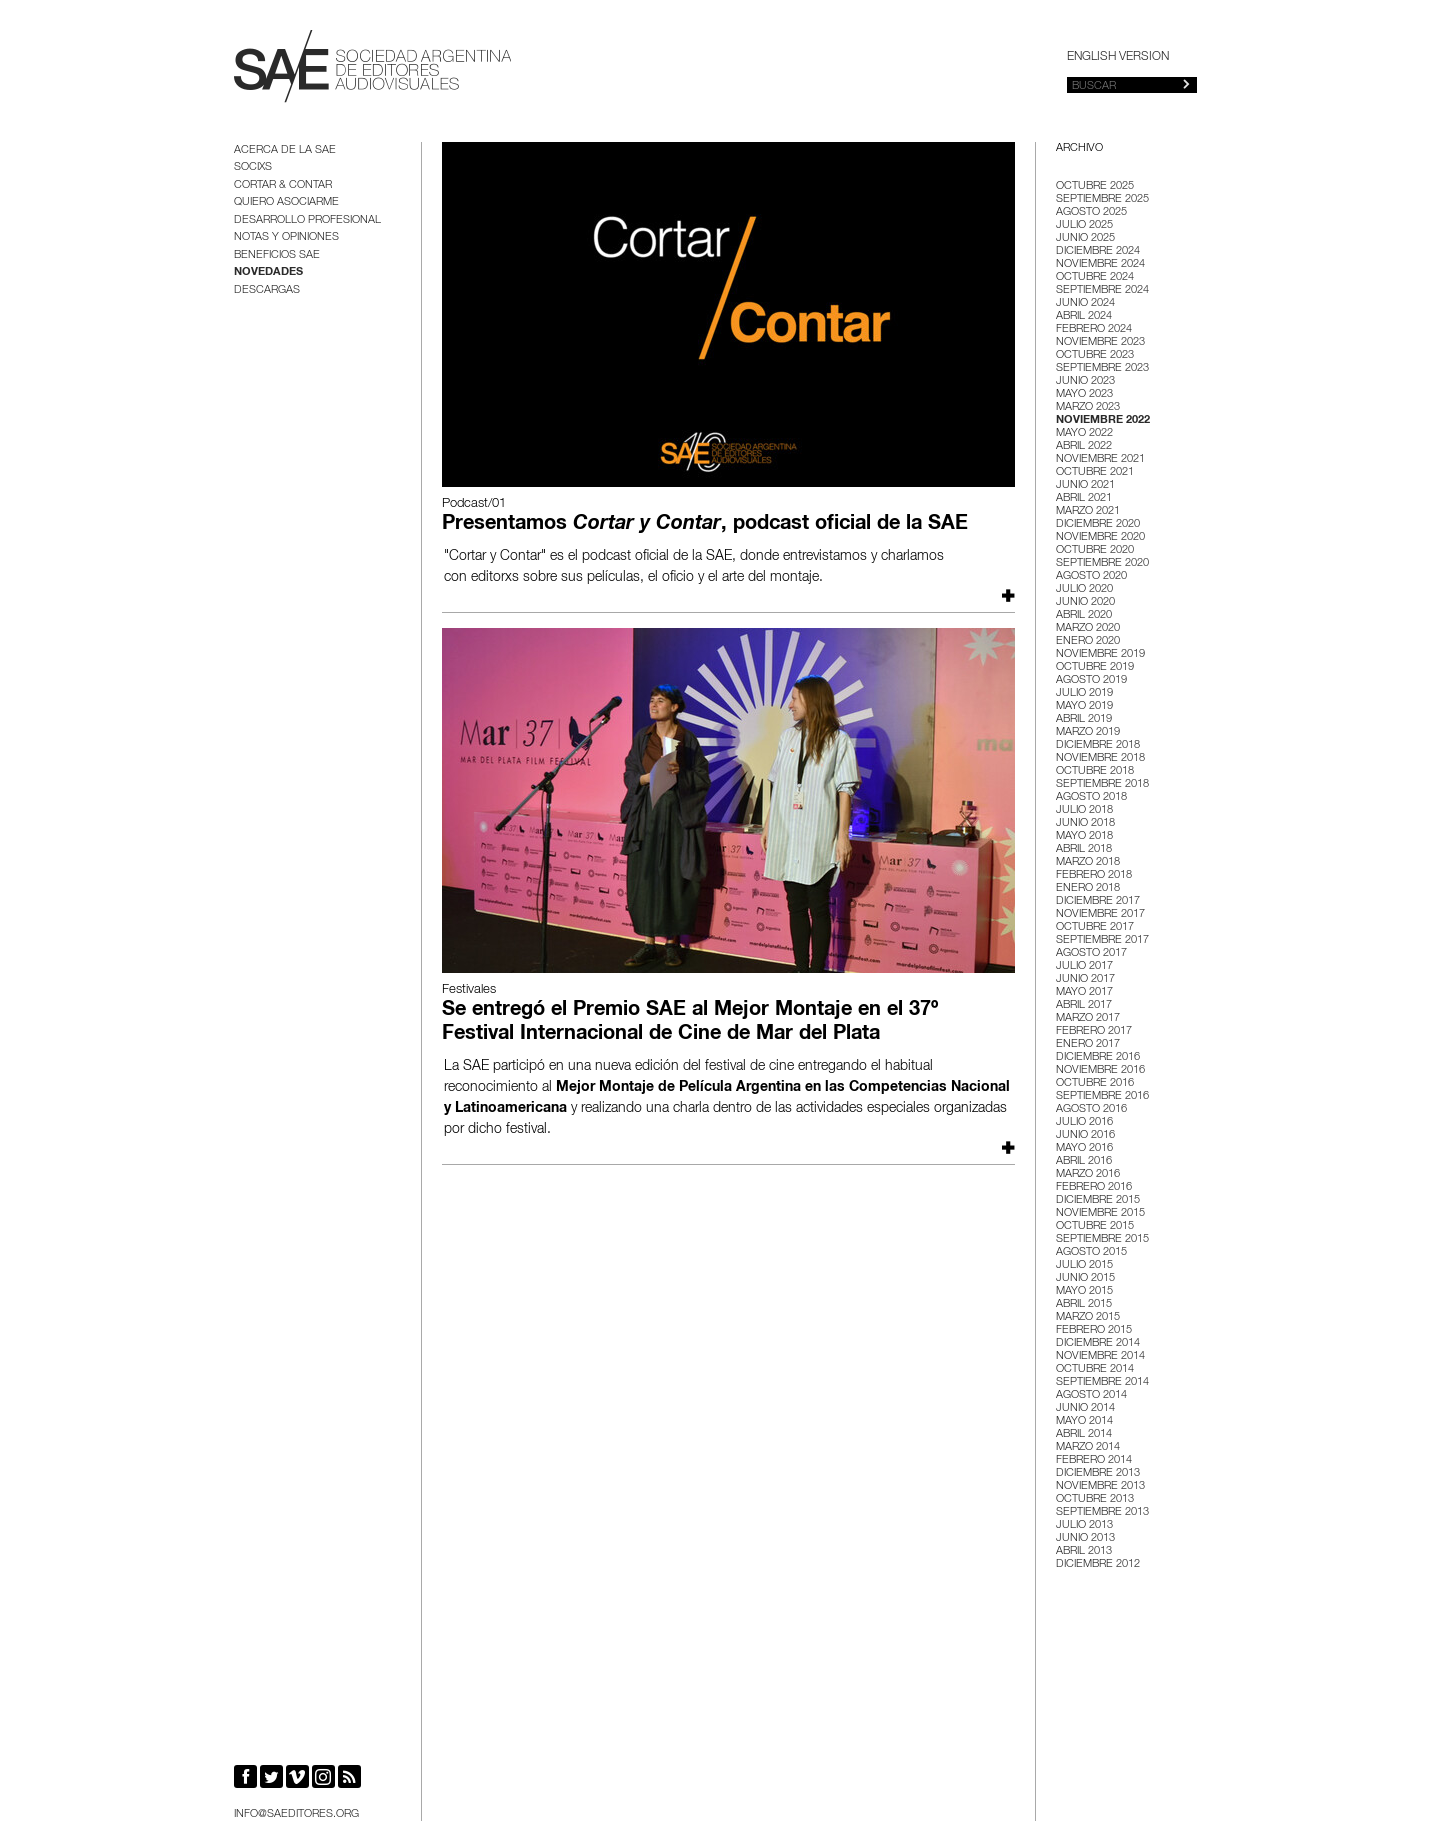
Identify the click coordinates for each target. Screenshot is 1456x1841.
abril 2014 (1084, 1434)
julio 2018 (1084, 810)
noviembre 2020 (1100, 537)
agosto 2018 (1091, 797)
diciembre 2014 (1098, 1343)
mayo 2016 (1084, 1148)
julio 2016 (1084, 1122)
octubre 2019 (1095, 667)
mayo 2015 (1084, 1291)
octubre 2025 (1095, 186)
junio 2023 (1085, 381)
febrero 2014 (1094, 1460)
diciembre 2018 (1098, 745)
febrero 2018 (1094, 875)
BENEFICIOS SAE (277, 255)
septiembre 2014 (1102, 1382)
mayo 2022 (1084, 433)
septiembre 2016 (1102, 1096)
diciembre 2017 (1098, 901)
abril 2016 (1084, 1161)
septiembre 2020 (1102, 563)
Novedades (268, 272)
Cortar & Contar (283, 185)
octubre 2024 (1095, 277)
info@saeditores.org (296, 1814)
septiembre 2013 (1102, 1512)
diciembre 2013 (1098, 1473)
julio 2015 (1084, 1265)
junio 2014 (1085, 1408)
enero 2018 (1088, 888)
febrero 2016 (1094, 1187)
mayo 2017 (1084, 992)
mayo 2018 (1084, 836)
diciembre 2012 (1098, 1564)
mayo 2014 (1084, 1421)
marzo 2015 (1088, 1317)
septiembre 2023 (1102, 368)
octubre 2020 (1095, 550)
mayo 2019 (1084, 706)
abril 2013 (1084, 1551)
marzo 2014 (1088, 1447)
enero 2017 (1088, 1044)
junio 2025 (1085, 238)
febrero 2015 (1094, 1330)
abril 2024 (1084, 316)
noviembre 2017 (1100, 914)
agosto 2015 (1091, 1252)
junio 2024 (1085, 303)
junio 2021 (1085, 485)
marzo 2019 (1088, 732)
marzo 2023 (1088, 407)
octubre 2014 (1095, 1369)
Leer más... (1006, 595)
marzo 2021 (1088, 511)
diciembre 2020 (1098, 524)
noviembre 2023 (1100, 342)
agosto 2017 (1091, 953)
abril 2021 (1084, 498)
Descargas (267, 290)
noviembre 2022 (1103, 420)
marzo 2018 (1088, 862)
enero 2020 (1088, 641)
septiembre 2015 (1102, 1239)
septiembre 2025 (1102, 199)
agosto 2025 (1091, 212)
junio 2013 (1085, 1538)
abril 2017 (1084, 1005)
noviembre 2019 (1100, 654)
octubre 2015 (1095, 1226)
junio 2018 (1085, 823)
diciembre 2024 (1098, 251)
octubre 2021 (1095, 472)
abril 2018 (1084, 849)
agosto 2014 (1091, 1395)
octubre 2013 (1095, 1499)
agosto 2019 (1091, 680)
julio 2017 (1084, 966)
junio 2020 (1085, 602)
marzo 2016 (1088, 1174)
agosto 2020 (1091, 576)
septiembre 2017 (1102, 940)
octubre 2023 (1095, 355)
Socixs (253, 167)
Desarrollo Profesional (307, 220)
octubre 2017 (1095, 927)
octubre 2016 (1095, 1083)
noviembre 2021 (1100, 459)
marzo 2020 (1088, 628)
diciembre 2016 (1098, 1057)
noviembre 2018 (1100, 758)
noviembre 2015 (1100, 1213)
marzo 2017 (1088, 1018)
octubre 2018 (1095, 771)
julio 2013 (1084, 1525)
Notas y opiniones (286, 237)
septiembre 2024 (1102, 290)
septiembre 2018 (1102, 784)
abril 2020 (1084, 615)
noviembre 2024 (1100, 264)
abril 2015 (1084, 1304)
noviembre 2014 (1100, 1356)
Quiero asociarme (286, 202)
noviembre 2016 (1100, 1070)
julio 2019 (1084, 693)
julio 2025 (1084, 225)
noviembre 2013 (1100, 1486)
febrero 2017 (1094, 1031)
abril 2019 (1084, 719)
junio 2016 (1085, 1135)
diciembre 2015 (1098, 1200)
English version (1118, 57)
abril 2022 (1084, 446)
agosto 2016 (1091, 1109)
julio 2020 (1084, 589)
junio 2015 (1085, 1278)
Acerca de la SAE (285, 150)
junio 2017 (1085, 979)
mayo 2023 (1084, 394)
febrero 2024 (1094, 329)
